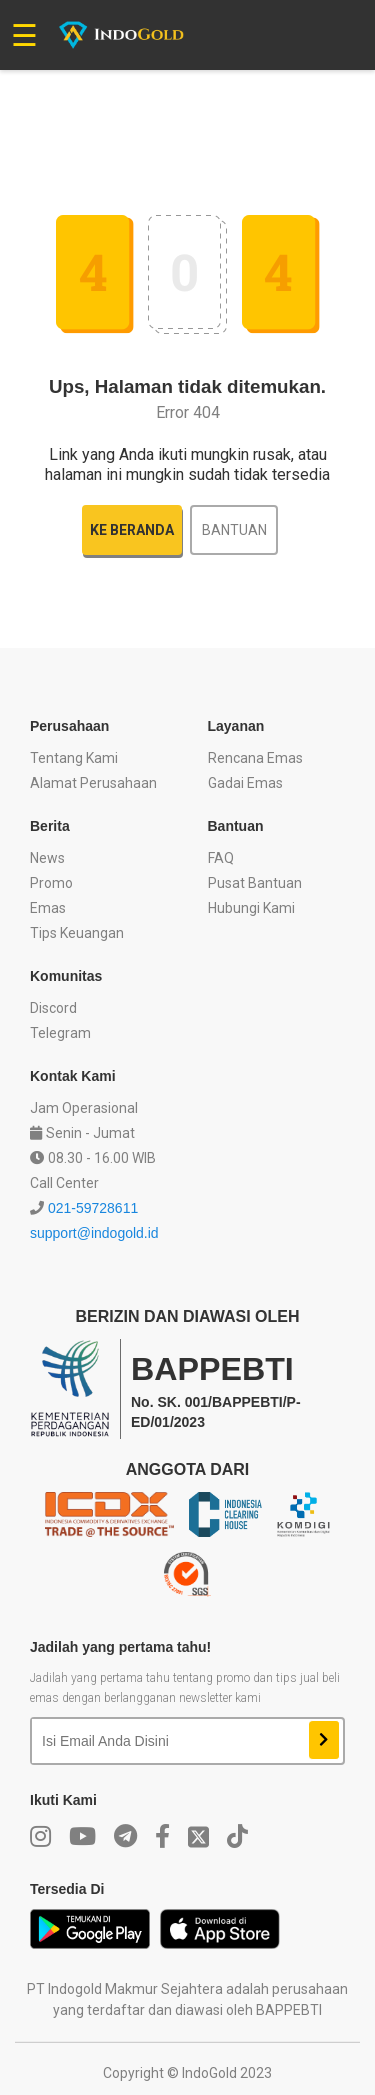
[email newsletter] (162, 1741)
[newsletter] (324, 1740)
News (47, 858)
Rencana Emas (255, 758)
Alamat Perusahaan (93, 783)
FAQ (221, 858)
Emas (48, 908)
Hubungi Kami (251, 908)
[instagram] (40, 1836)
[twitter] (198, 1837)
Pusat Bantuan (255, 883)
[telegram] (125, 1836)
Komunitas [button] (66, 976)
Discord (53, 1008)
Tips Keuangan (77, 933)
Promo (51, 883)
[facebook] (162, 1836)
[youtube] (82, 1836)
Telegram (60, 1033)
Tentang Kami (74, 758)
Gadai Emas (245, 783)
